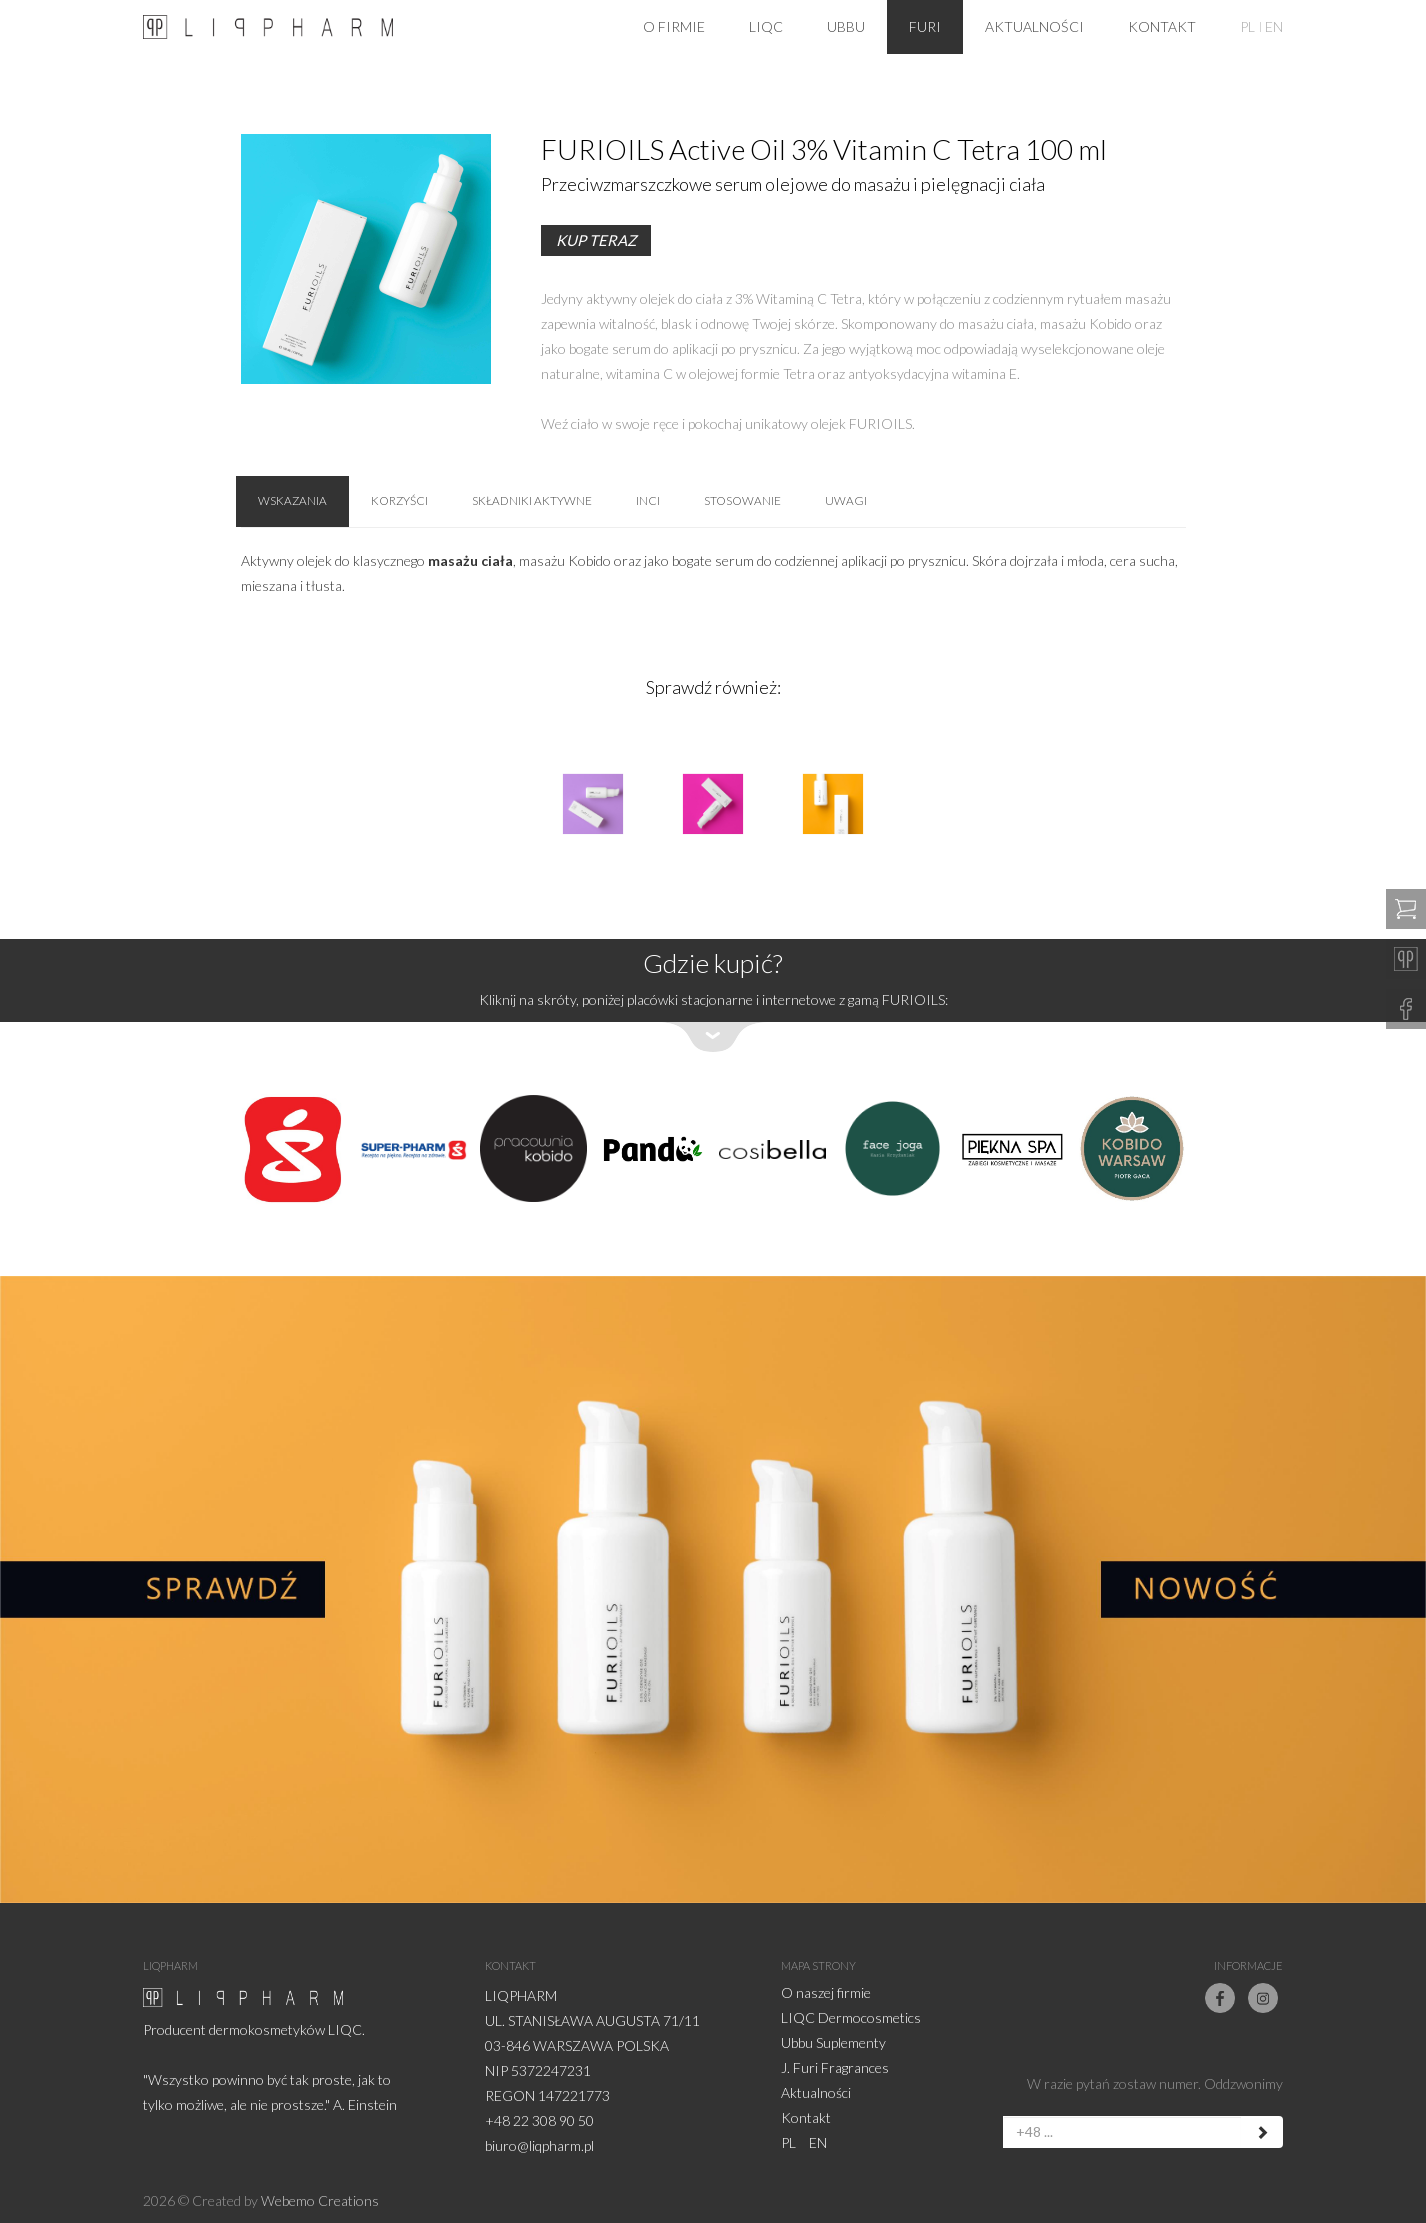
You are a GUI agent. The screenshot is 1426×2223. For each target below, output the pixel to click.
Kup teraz (596, 240)
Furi (925, 26)
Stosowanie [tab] (745, 501)
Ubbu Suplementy (833, 2042)
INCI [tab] (651, 501)
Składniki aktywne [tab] (534, 501)
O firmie (674, 26)
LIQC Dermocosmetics (851, 2017)
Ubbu (846, 26)
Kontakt (1162, 26)
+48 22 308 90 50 (539, 2120)
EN (1274, 26)
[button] (713, 996)
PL (1247, 26)
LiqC (766, 26)
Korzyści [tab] (401, 501)
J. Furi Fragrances (835, 2067)
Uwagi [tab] (849, 501)
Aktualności (1034, 26)
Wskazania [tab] (293, 501)
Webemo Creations (320, 2200)
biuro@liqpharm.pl (539, 2145)
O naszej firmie (826, 1992)
